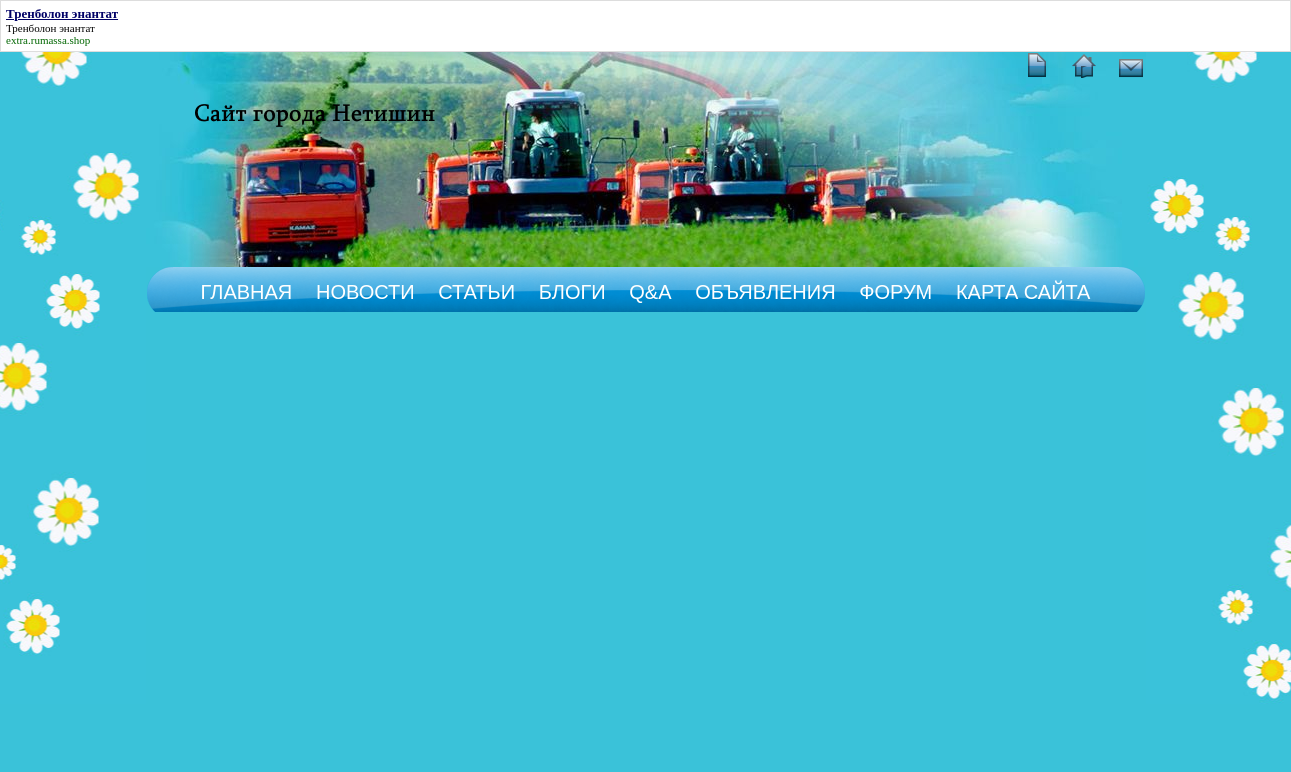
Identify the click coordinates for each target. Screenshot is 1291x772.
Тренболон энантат (50, 28)
